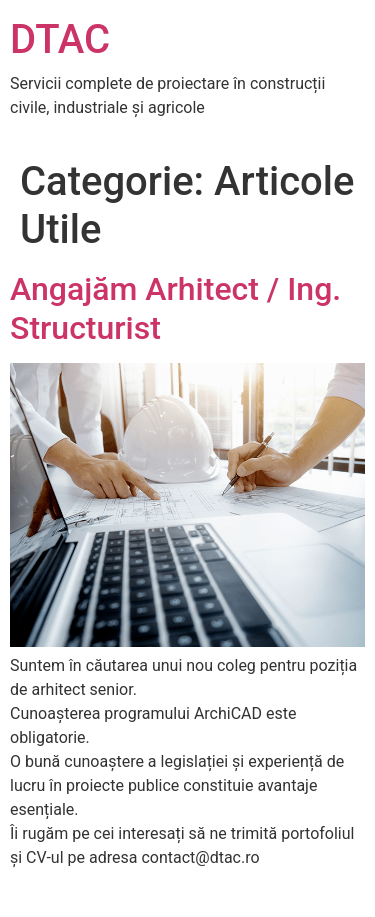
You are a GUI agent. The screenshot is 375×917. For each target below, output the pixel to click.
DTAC (60, 39)
